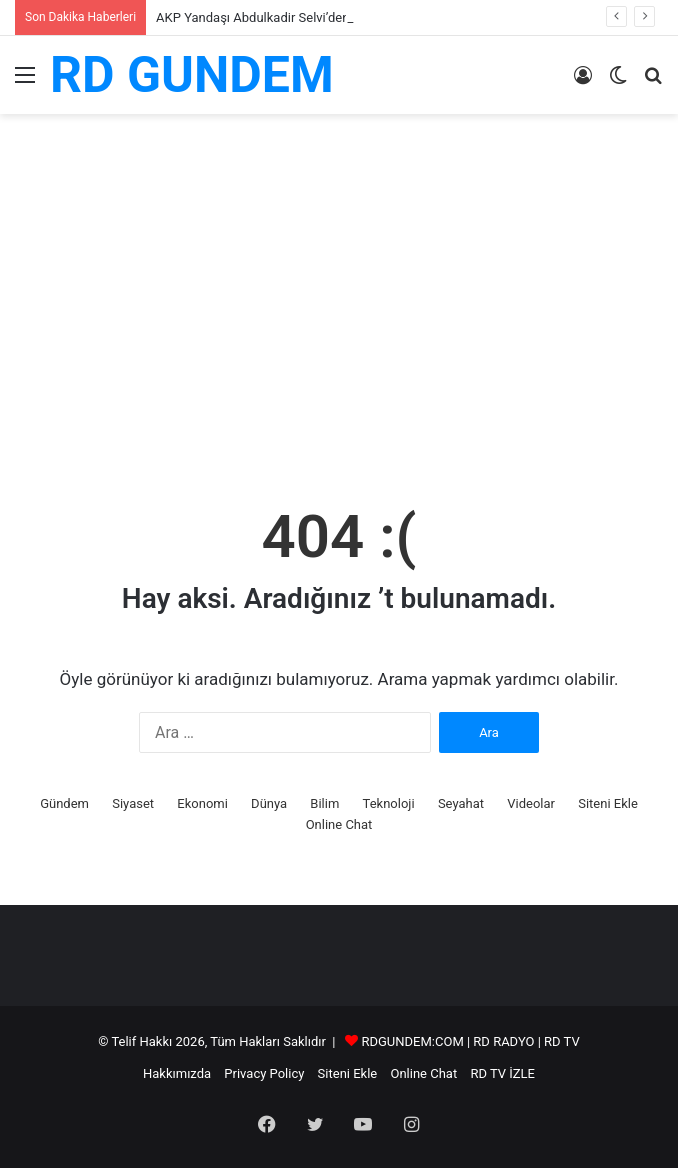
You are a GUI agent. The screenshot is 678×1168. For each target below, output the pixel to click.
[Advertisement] (339, 325)
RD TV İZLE (502, 1073)
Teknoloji (389, 803)
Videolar (531, 803)
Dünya (269, 803)
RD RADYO (503, 1041)
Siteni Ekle (608, 803)
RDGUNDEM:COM (412, 1041)
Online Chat (339, 824)
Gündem (64, 803)
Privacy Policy (264, 1073)
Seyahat (461, 803)
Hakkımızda (177, 1073)
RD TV (562, 1041)
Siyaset (133, 803)
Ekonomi (202, 803)
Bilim (324, 803)
